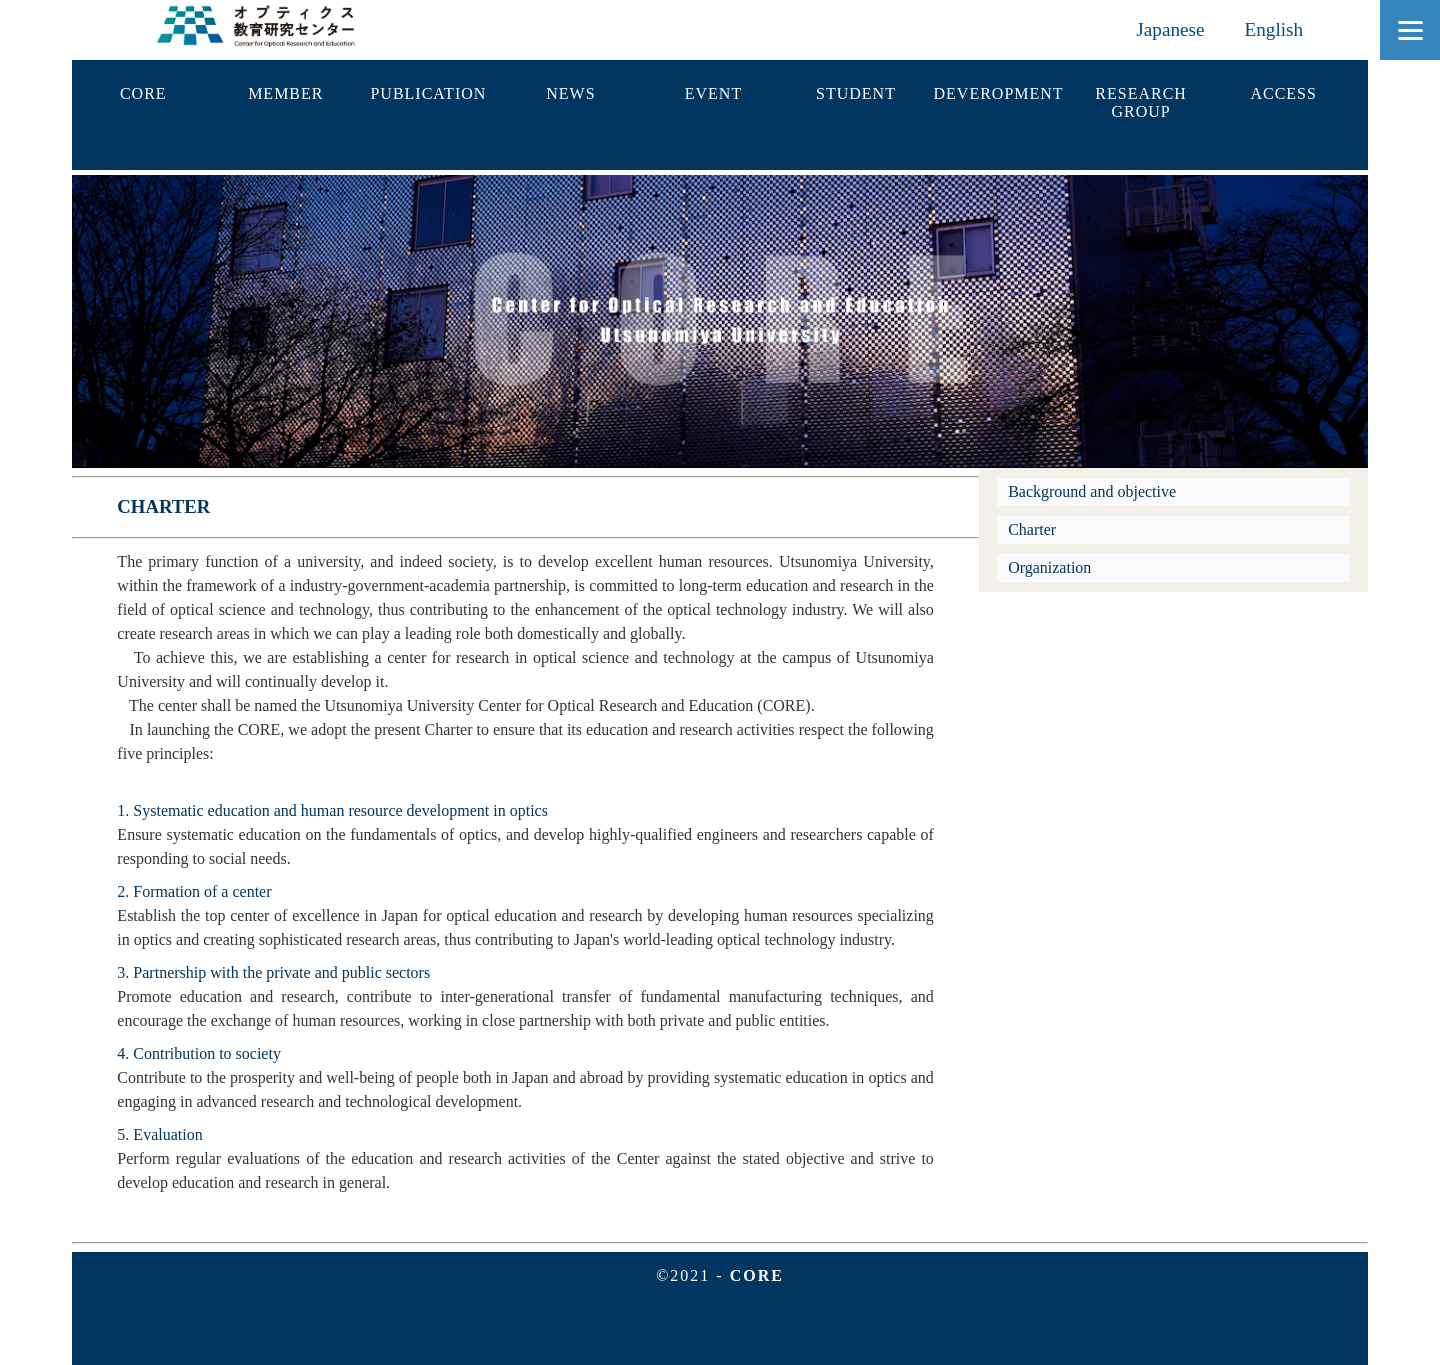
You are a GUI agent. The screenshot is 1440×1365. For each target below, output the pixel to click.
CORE (143, 93)
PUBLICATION (428, 93)
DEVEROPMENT (999, 93)
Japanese (1170, 29)
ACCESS (1283, 93)
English (1274, 29)
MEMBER (285, 93)
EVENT (713, 93)
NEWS (570, 93)
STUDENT (856, 93)
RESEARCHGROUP (1141, 102)
